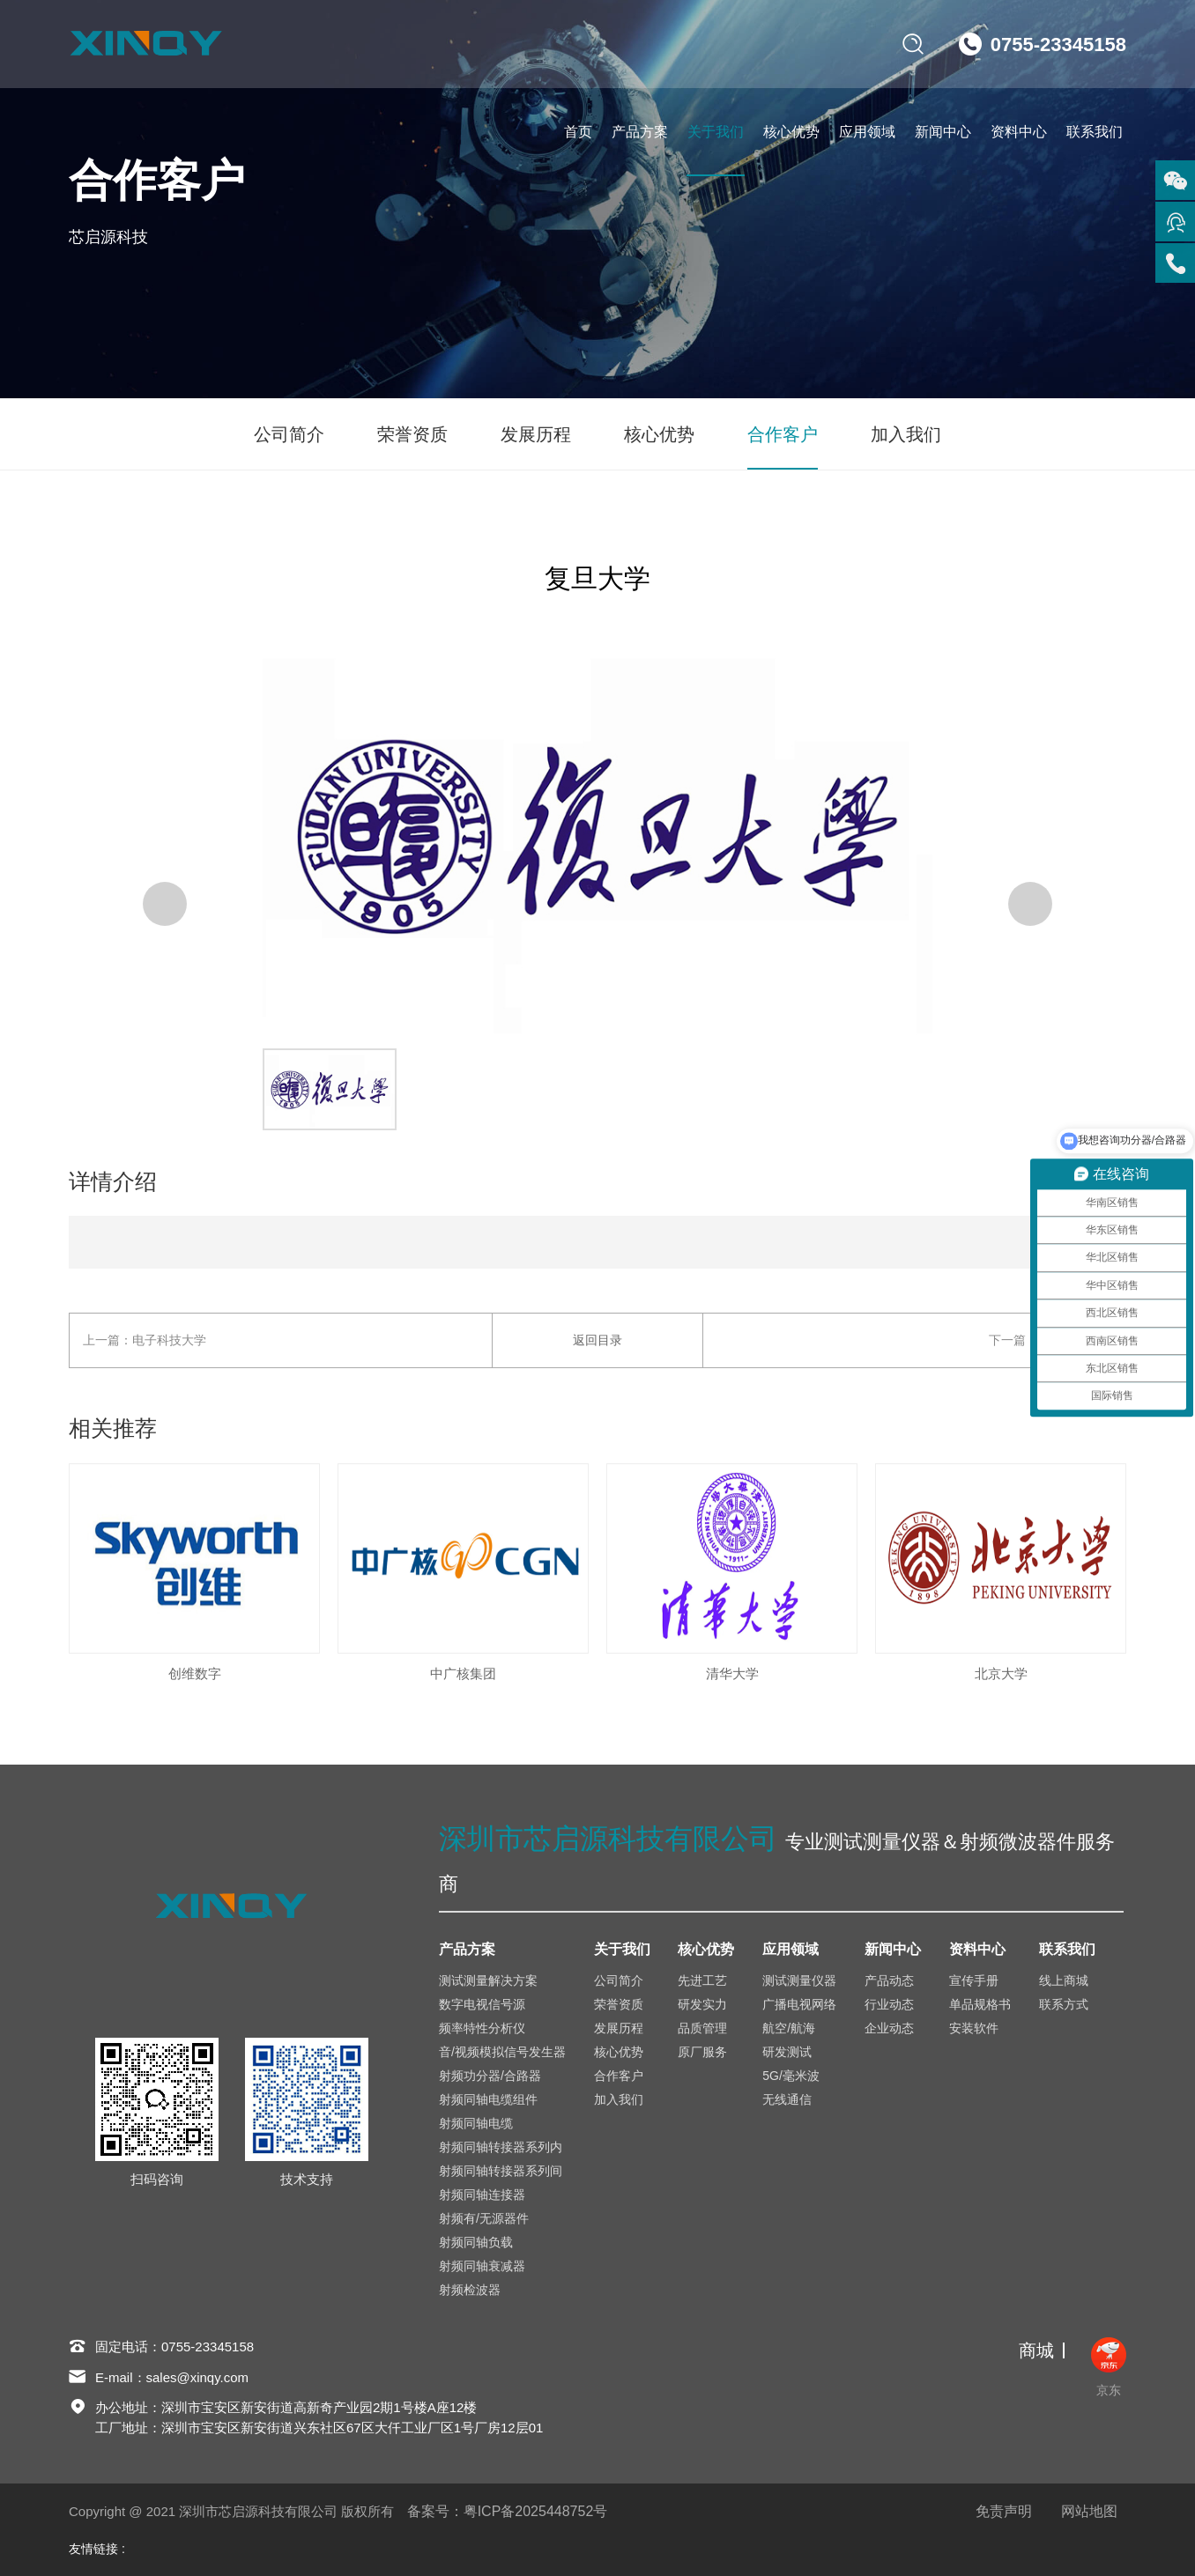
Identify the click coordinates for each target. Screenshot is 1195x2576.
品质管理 (702, 2028)
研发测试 (787, 2052)
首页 (578, 131)
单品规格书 (980, 2004)
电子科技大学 (169, 1340)
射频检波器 (470, 2290)
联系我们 (1094, 131)
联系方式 (1063, 2004)
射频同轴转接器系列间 (500, 2171)
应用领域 (867, 131)
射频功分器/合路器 (490, 2076)
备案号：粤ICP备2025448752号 (507, 2511)
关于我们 (715, 131)
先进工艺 (702, 1980)
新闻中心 (943, 131)
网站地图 (1089, 2511)
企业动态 (889, 2028)
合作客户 (782, 434)
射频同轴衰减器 (482, 2266)
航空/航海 (788, 2028)
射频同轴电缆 (476, 2123)
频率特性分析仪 (482, 2028)
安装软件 (973, 2028)
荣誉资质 (412, 434)
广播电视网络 (799, 2004)
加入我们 (906, 434)
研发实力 (702, 2004)
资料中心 (1019, 131)
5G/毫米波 (791, 2076)
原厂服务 (702, 2052)
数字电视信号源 (482, 2004)
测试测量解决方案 (488, 1980)
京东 (1108, 2367)
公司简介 (289, 434)
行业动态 (889, 2004)
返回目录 (597, 1340)
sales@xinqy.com (197, 2377)
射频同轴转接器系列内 (500, 2147)
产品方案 (640, 131)
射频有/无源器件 (484, 2218)
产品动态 (889, 1980)
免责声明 (1004, 2511)
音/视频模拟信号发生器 (502, 2052)
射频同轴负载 (476, 2242)
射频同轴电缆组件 (488, 2099)
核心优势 (791, 131)
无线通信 (787, 2099)
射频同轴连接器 (482, 2194)
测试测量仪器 (799, 1980)
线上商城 (1063, 1980)
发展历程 (536, 434)
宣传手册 (973, 1980)
